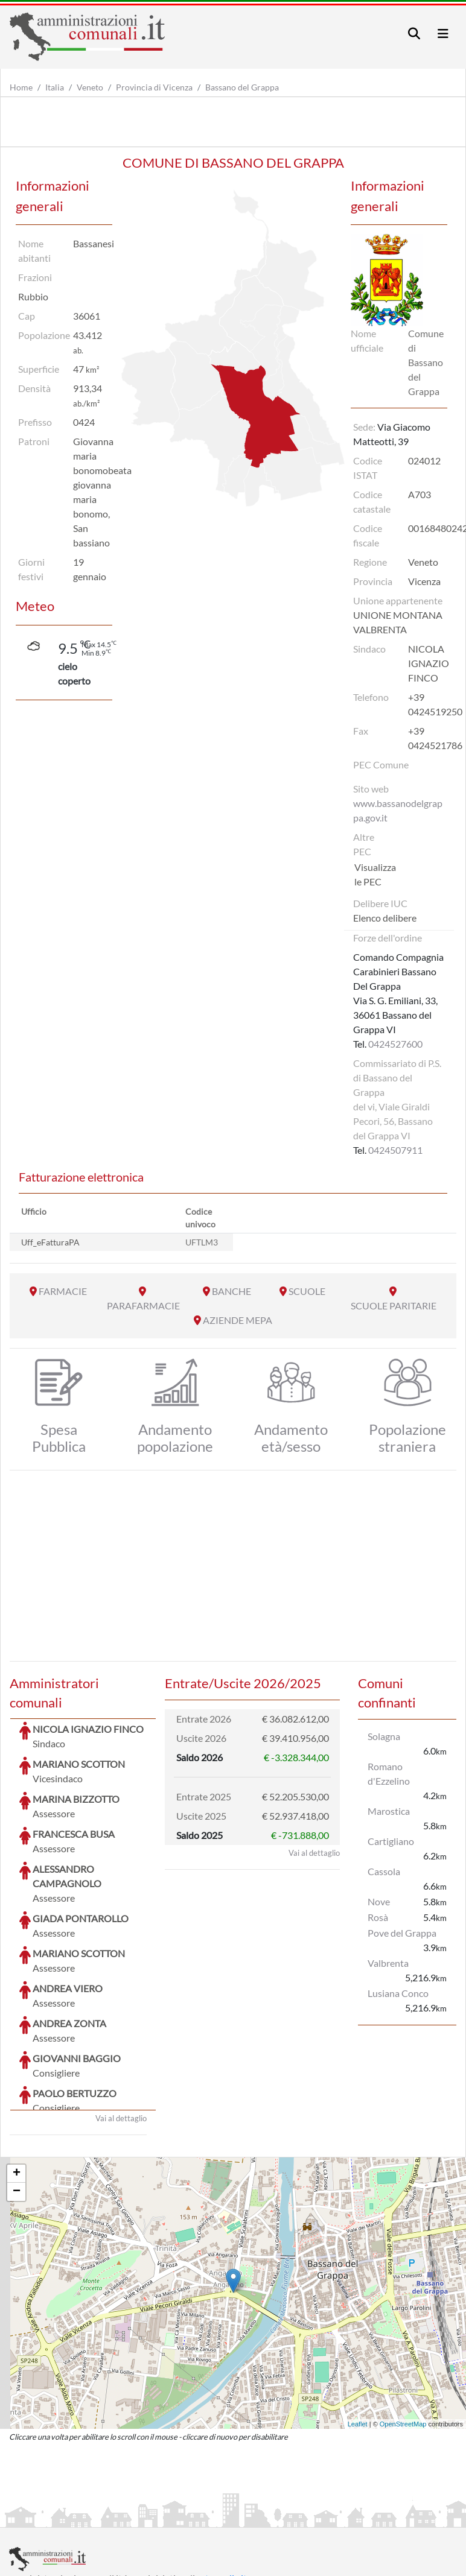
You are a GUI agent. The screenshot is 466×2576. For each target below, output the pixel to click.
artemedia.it (222, 2487)
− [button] (17, 2101)
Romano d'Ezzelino (389, 1773)
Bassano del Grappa (242, 87)
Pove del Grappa (402, 1932)
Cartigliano (391, 1841)
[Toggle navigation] (414, 33)
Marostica (389, 1811)
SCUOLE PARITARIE (393, 1305)
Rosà (378, 1917)
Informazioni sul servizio (59, 2516)
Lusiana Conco (398, 1993)
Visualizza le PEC (375, 874)
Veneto (90, 87)
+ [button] (17, 2083)
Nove (379, 1901)
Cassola (384, 1871)
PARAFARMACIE (143, 1305)
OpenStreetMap (403, 2333)
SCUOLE (307, 1291)
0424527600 (395, 1043)
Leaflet (358, 2333)
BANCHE (231, 1291)
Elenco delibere (385, 917)
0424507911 (395, 1150)
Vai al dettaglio (121, 2028)
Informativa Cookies (247, 2516)
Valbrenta (388, 1963)
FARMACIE (63, 1291)
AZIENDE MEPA (237, 1320)
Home (21, 87)
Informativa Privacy (157, 2516)
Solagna (384, 1736)
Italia (54, 87)
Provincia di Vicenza (154, 87)
